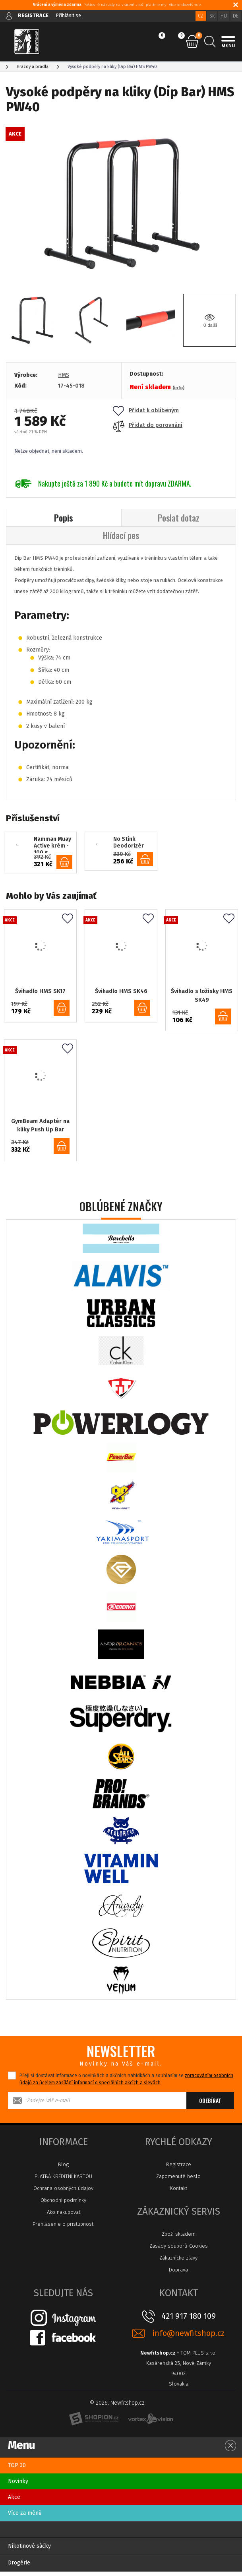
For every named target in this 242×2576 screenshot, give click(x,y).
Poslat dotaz (178, 518)
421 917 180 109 (188, 2320)
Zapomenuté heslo (178, 2181)
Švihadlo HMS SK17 (40, 991)
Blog (63, 2169)
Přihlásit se (69, 15)
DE (235, 16)
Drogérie (19, 2567)
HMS (63, 375)
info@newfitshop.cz (188, 2337)
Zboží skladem (179, 2238)
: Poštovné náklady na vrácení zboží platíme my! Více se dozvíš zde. (117, 4)
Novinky (18, 2485)
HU (224, 16)
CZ (200, 16)
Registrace (178, 2169)
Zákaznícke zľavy (178, 2262)
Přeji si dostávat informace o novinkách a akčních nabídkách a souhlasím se (126, 2083)
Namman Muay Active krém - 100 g (52, 846)
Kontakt (178, 2193)
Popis (63, 518)
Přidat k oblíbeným (146, 410)
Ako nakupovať (63, 2216)
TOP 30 (17, 2469)
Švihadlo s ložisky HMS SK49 (201, 996)
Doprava (178, 2274)
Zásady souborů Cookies (178, 2250)
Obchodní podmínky (63, 2204)
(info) (178, 387)
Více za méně (25, 2517)
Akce (14, 2501)
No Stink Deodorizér (128, 844)
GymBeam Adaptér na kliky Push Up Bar (40, 1128)
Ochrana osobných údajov (63, 2193)
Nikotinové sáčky (29, 2550)
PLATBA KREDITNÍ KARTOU (63, 2181)
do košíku (64, 864)
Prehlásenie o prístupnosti (64, 2228)
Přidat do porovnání (147, 425)
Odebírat (210, 2105)
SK (212, 16)
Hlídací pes (121, 536)
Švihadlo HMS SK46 (121, 991)
